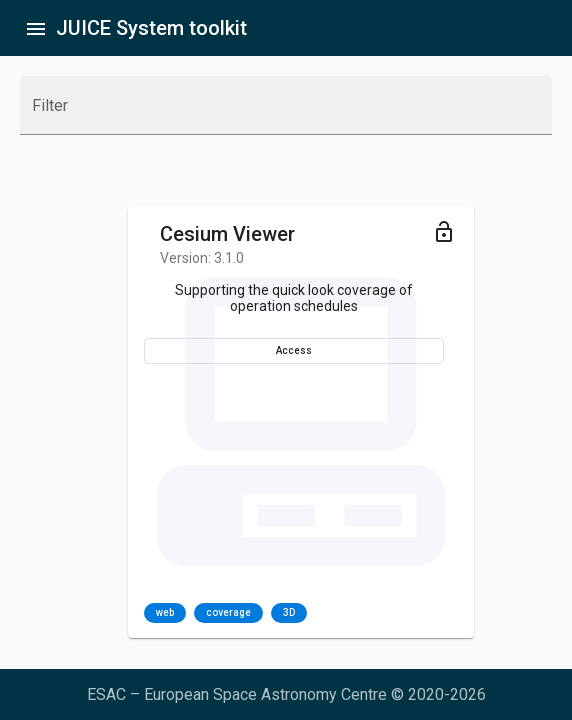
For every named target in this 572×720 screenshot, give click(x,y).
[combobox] (286, 114)
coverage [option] (228, 613)
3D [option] (289, 613)
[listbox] (225, 613)
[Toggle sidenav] (36, 28)
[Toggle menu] (444, 231)
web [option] (165, 613)
